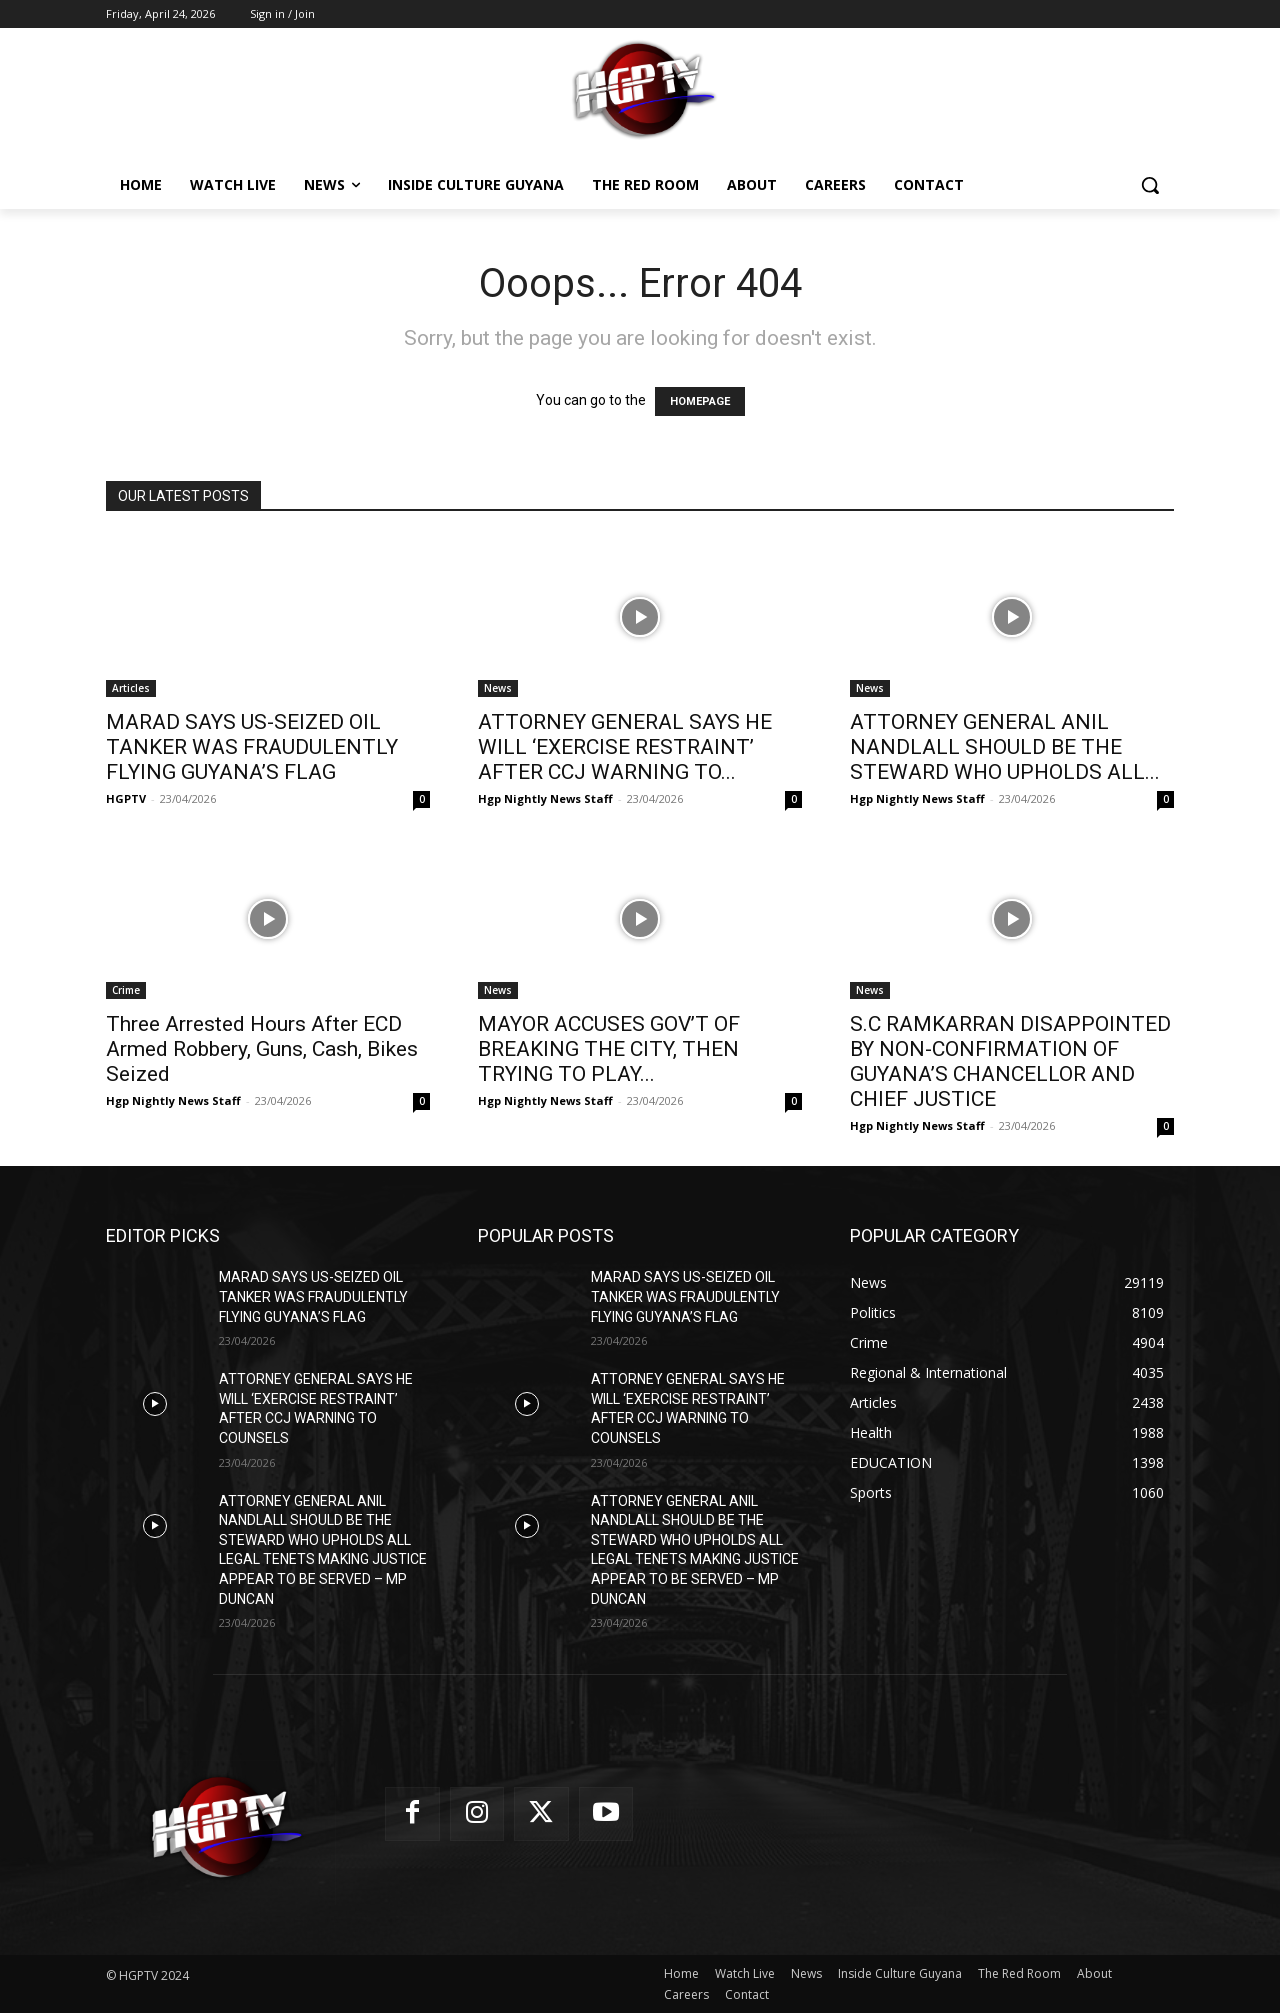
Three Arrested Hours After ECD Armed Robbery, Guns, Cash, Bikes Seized (262, 1049)
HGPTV (126, 798)
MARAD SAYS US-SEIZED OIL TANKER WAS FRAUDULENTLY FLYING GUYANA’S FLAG (252, 747)
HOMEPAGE (700, 401)
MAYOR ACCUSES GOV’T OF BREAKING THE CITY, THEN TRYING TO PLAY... (609, 1049)
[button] (1150, 185)
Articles (131, 688)
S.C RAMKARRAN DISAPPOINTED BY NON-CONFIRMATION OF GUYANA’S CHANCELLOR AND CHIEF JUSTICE (1010, 1061)
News (498, 688)
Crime (126, 990)
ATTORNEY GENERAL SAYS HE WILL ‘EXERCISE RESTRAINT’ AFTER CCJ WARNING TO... (625, 747)
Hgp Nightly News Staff (545, 798)
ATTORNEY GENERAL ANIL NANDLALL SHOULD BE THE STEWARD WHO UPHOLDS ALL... (1005, 747)
